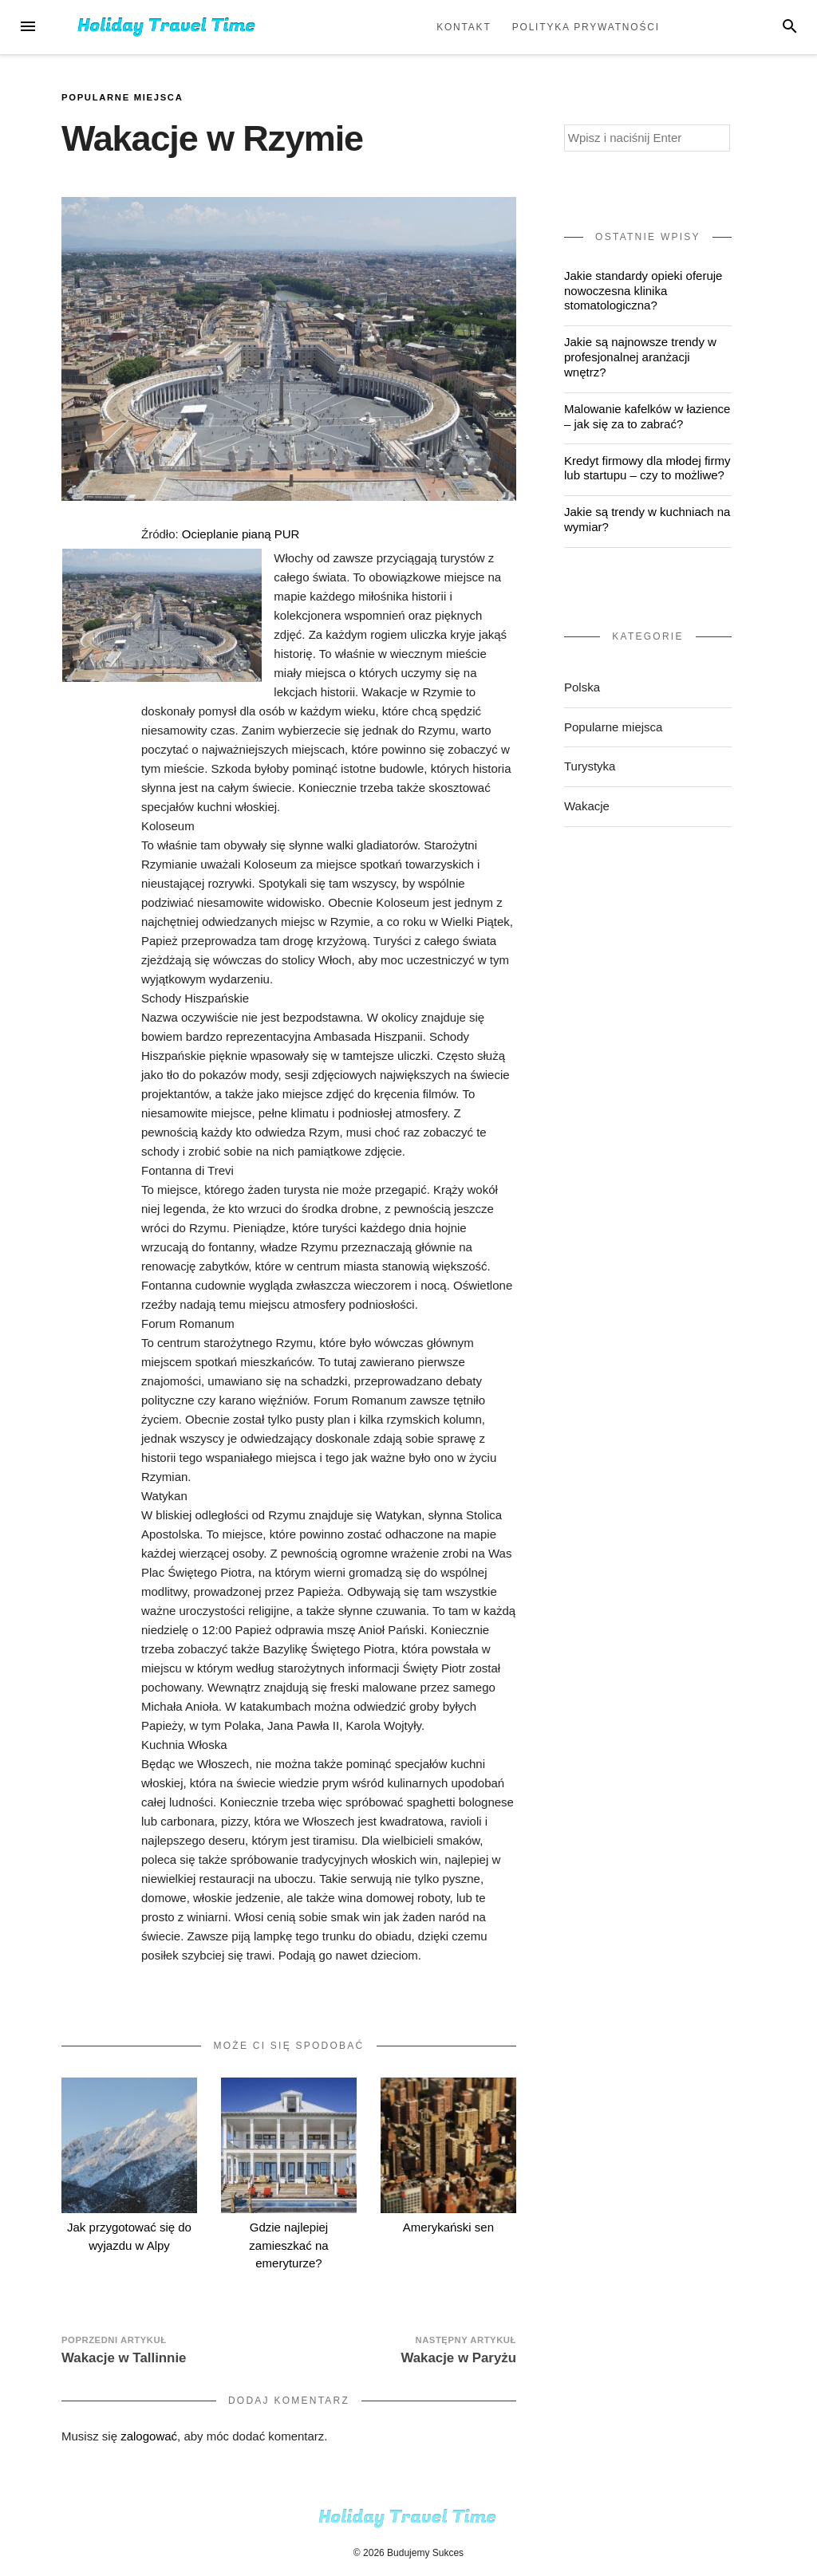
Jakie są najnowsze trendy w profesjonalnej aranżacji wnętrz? (640, 357)
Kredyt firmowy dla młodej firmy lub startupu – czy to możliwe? (647, 468)
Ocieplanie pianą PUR (241, 534)
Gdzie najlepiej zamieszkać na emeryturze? (288, 2245)
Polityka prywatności (586, 27)
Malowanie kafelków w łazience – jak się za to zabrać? (647, 416)
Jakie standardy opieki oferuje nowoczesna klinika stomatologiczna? (643, 291)
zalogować (148, 2436)
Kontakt (463, 27)
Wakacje (587, 806)
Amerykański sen (448, 2227)
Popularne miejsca (122, 97)
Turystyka (589, 766)
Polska (582, 687)
